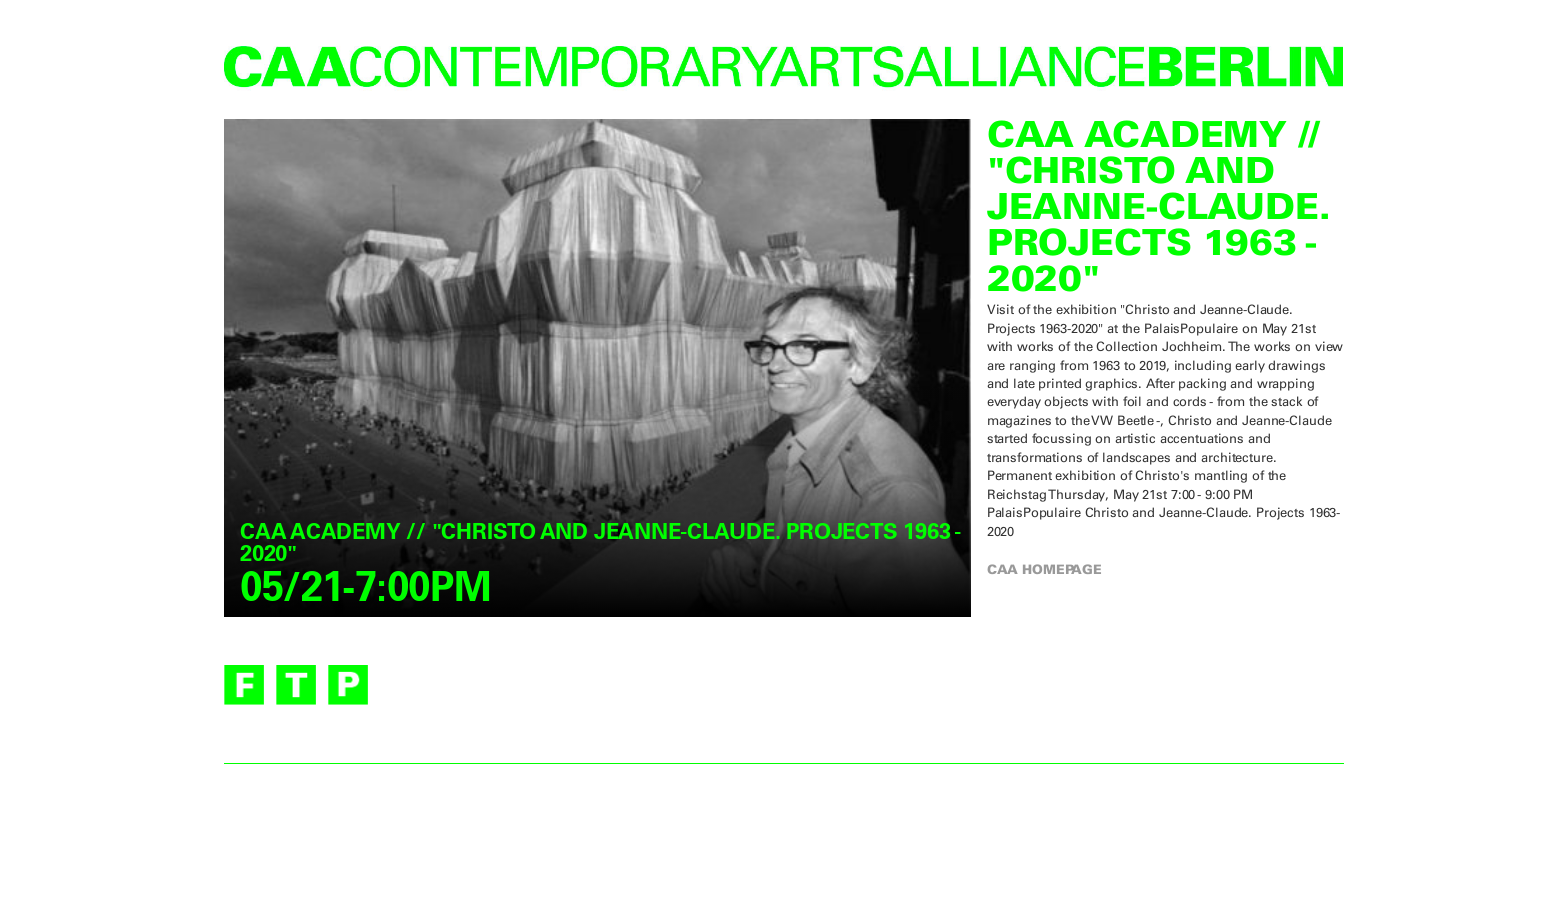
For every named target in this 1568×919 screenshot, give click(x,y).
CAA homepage (1044, 569)
